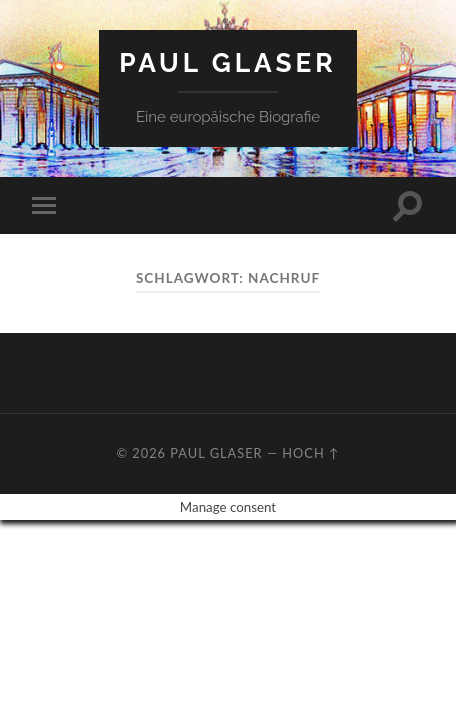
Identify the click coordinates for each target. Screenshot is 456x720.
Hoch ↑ (310, 453)
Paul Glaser (228, 62)
